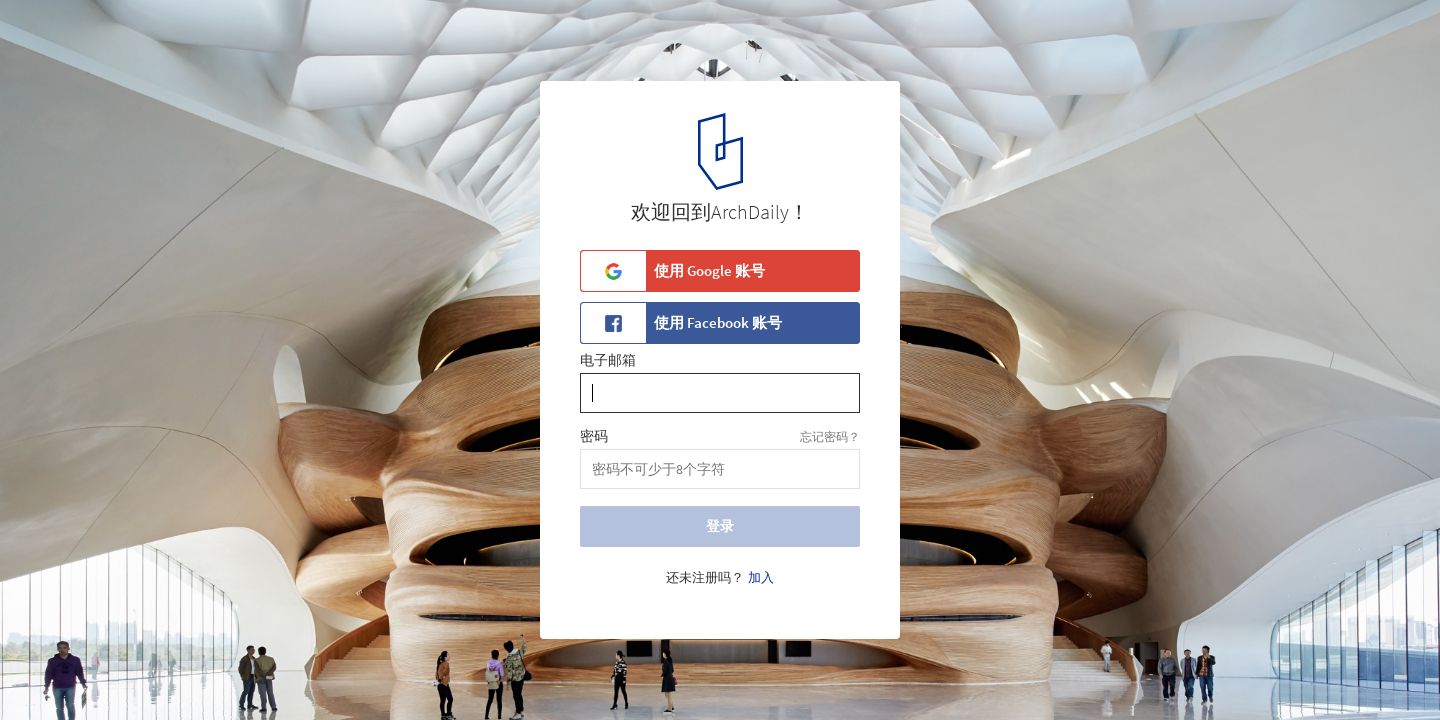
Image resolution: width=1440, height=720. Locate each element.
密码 (594, 437)
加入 (761, 578)
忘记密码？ (830, 436)
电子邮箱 (608, 361)
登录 (720, 526)
